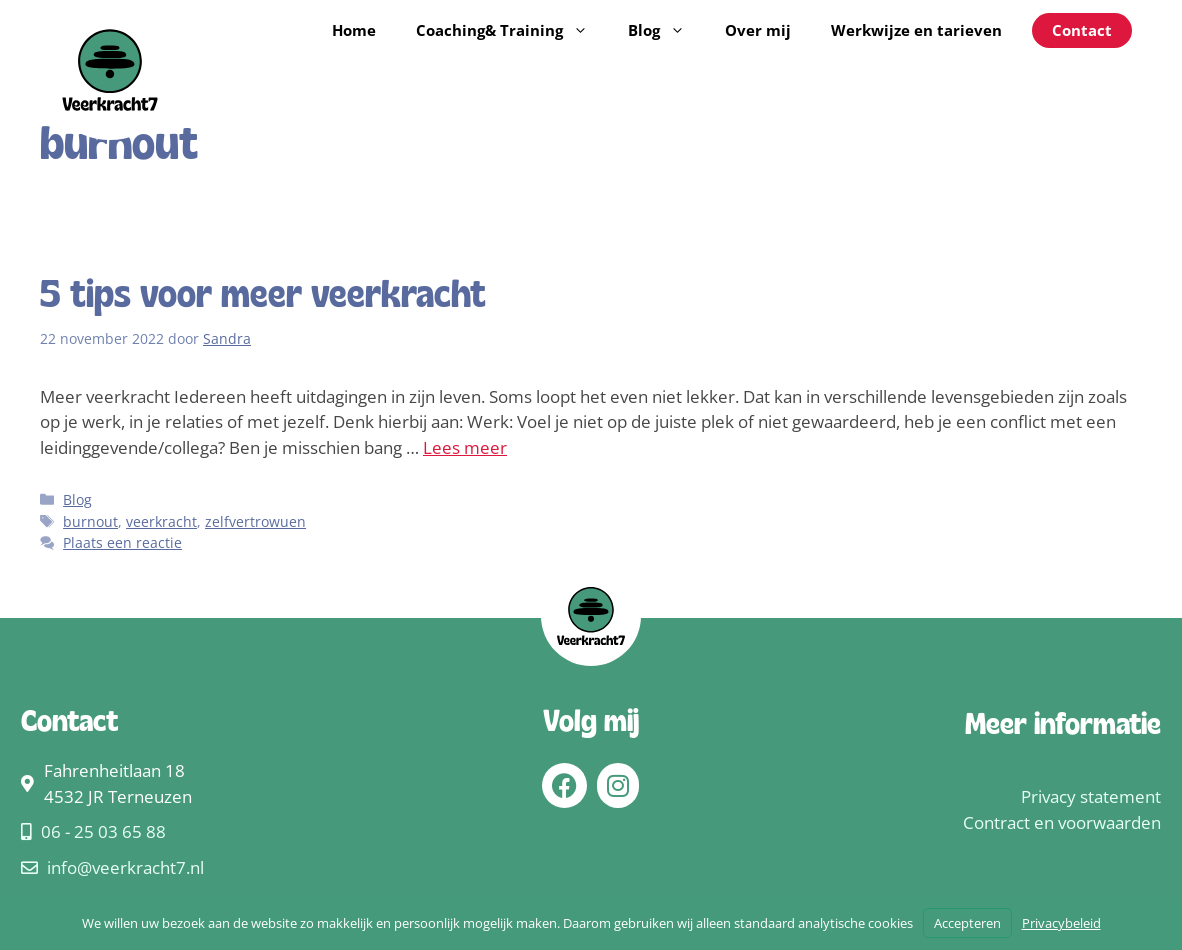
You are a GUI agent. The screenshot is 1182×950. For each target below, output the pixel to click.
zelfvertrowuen (255, 521)
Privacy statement (1091, 796)
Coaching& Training (512, 30)
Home (354, 30)
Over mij (758, 30)
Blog (666, 30)
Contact (1082, 30)
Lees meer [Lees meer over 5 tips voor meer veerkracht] (465, 447)
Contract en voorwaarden (1062, 822)
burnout (90, 521)
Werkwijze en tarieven (916, 30)
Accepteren (967, 923)
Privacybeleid (1061, 923)
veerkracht (161, 521)
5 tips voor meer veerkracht (263, 297)
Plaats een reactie (122, 542)
